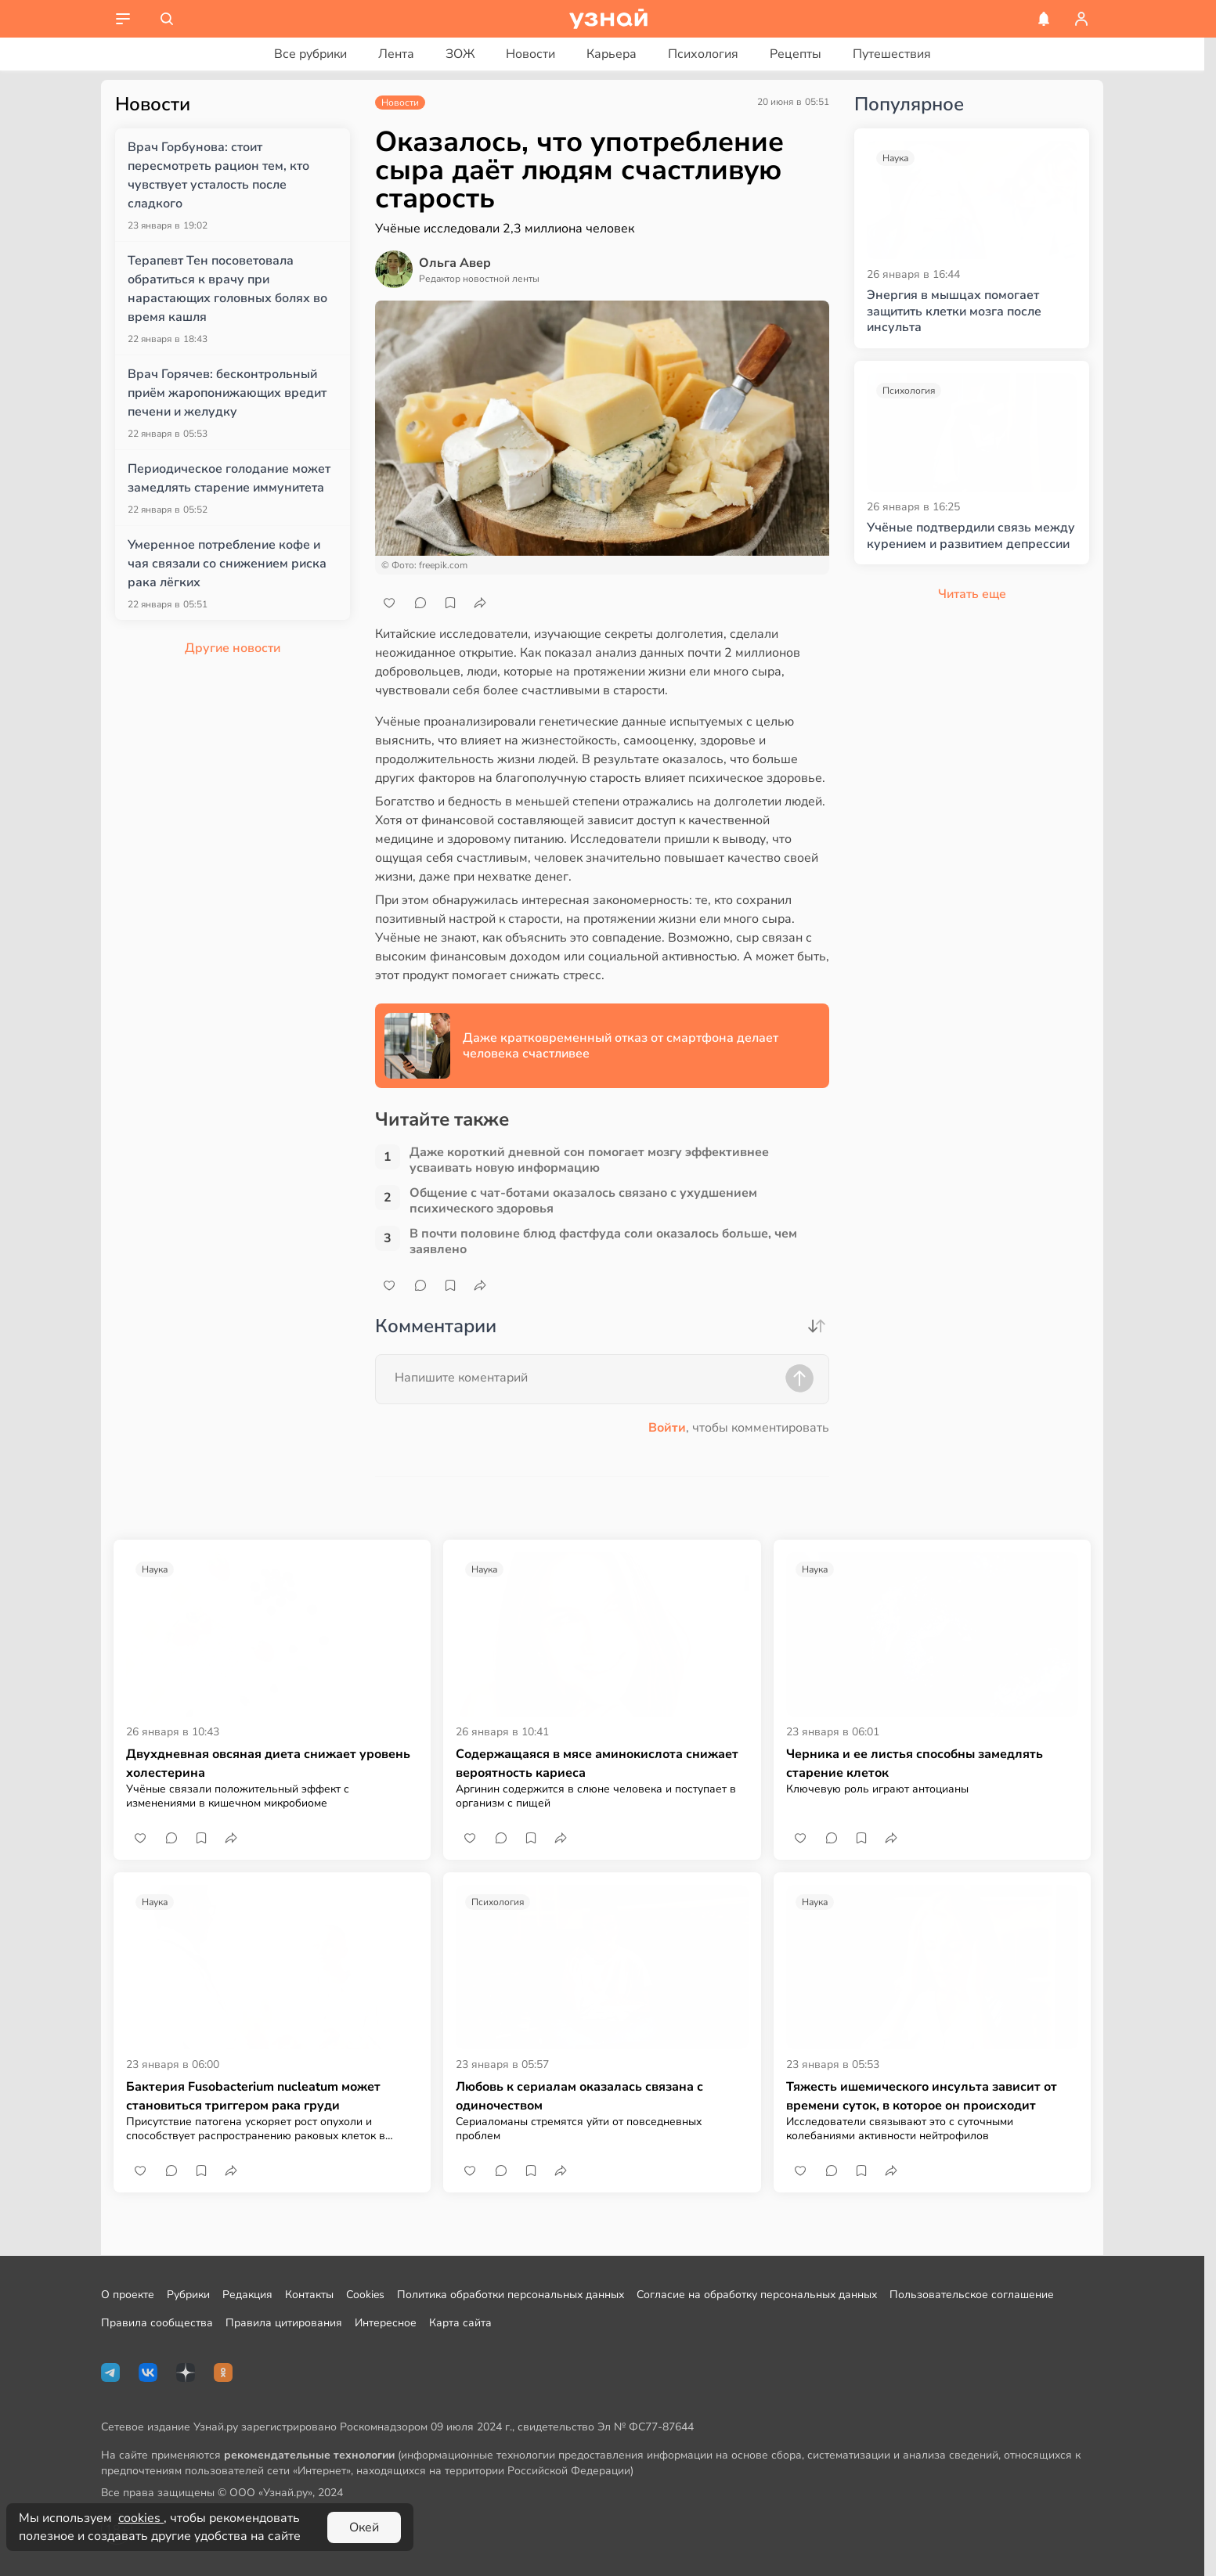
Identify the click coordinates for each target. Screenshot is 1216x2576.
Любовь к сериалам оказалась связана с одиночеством (579, 2096)
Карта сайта (460, 2322)
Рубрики (188, 2294)
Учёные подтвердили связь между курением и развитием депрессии (971, 536)
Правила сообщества (157, 2322)
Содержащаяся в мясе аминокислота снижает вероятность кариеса (597, 1764)
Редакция (247, 2294)
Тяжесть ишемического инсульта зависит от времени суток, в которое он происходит (921, 2096)
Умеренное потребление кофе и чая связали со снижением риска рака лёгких (227, 563)
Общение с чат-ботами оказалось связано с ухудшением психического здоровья (583, 1200)
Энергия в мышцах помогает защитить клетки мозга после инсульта (954, 311)
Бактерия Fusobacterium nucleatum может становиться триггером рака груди (253, 2096)
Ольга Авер (455, 263)
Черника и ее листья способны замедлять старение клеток (914, 1764)
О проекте (127, 2294)
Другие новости (232, 648)
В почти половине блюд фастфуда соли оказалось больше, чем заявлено (603, 1241)
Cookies (365, 2294)
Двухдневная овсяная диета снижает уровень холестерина (268, 1764)
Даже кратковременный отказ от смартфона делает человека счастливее (620, 1045)
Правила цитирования (284, 2322)
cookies (141, 2518)
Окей (364, 2527)
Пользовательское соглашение (971, 2294)
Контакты (309, 2294)
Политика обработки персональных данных (510, 2294)
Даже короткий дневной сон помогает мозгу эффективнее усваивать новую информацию (589, 1160)
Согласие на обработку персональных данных (757, 2294)
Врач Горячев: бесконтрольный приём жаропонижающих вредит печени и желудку (227, 393)
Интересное (386, 2322)
